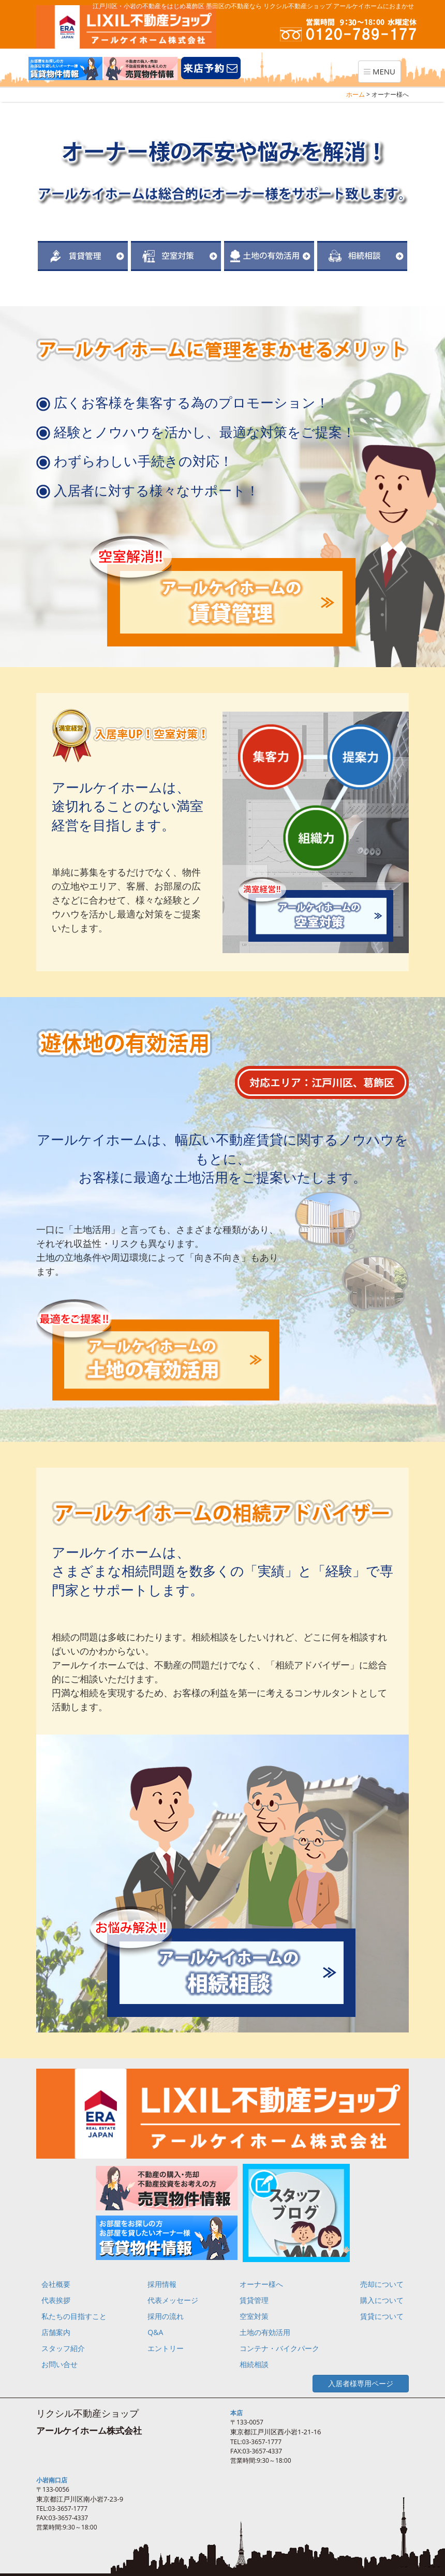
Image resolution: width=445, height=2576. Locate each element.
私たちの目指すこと (74, 2316)
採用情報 (161, 2284)
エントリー (165, 2348)
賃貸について (382, 2316)
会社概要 (55, 2284)
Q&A (155, 2332)
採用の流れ (165, 2316)
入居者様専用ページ (360, 2383)
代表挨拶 (55, 2300)
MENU (382, 74)
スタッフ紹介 (63, 2348)
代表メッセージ (172, 2300)
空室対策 (254, 2316)
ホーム (355, 94)
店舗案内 (55, 2332)
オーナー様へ (261, 2284)
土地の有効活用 (265, 2332)
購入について (382, 2300)
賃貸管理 (254, 2300)
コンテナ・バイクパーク (279, 2348)
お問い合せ (59, 2364)
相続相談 (254, 2364)
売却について (382, 2284)
